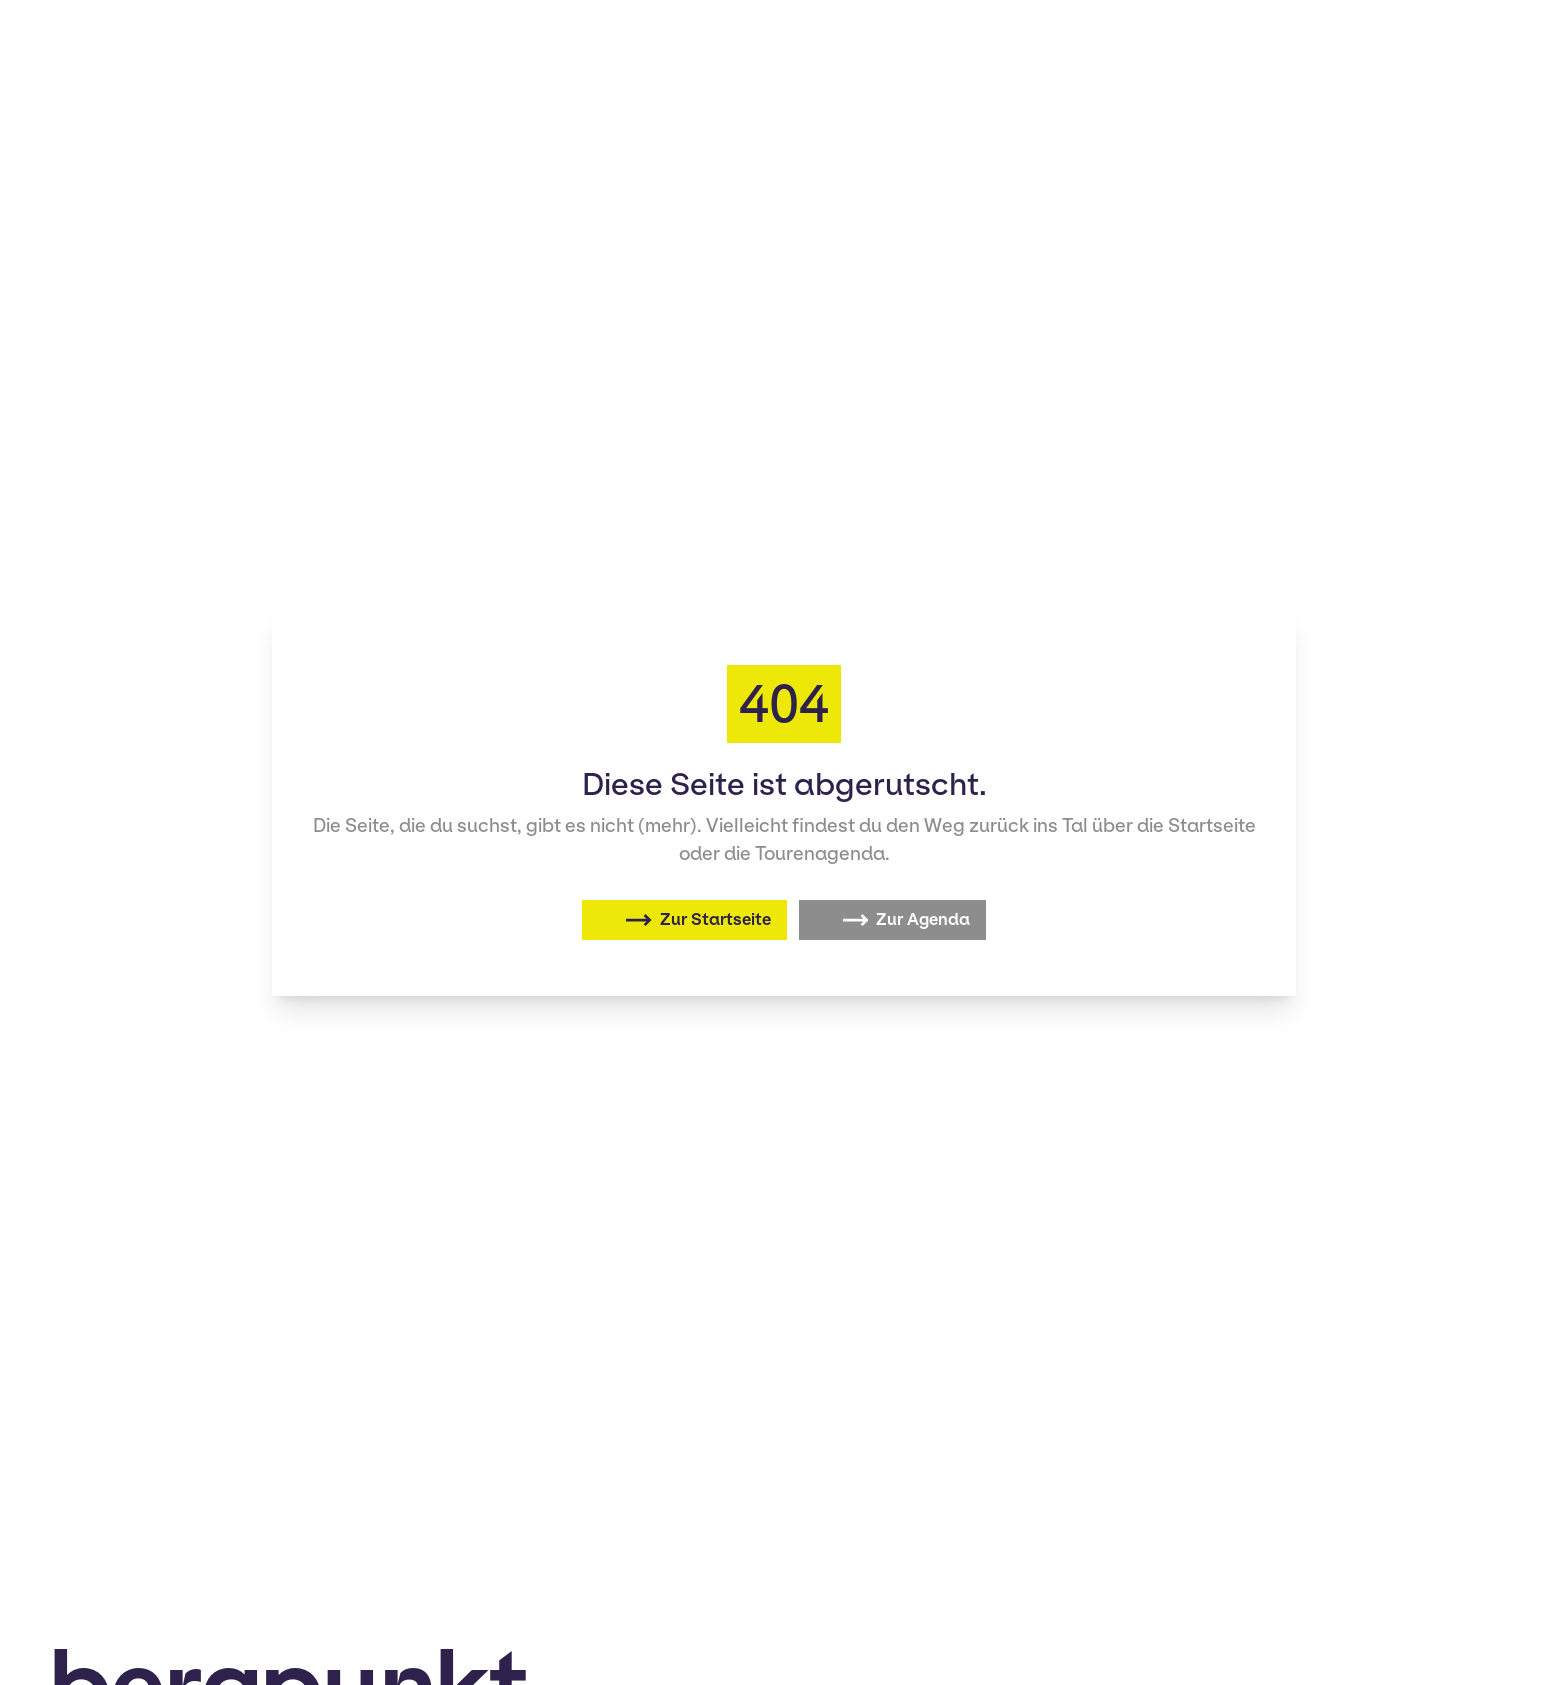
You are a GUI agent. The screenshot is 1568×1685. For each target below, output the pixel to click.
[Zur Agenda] (893, 920)
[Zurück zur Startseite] (684, 920)
